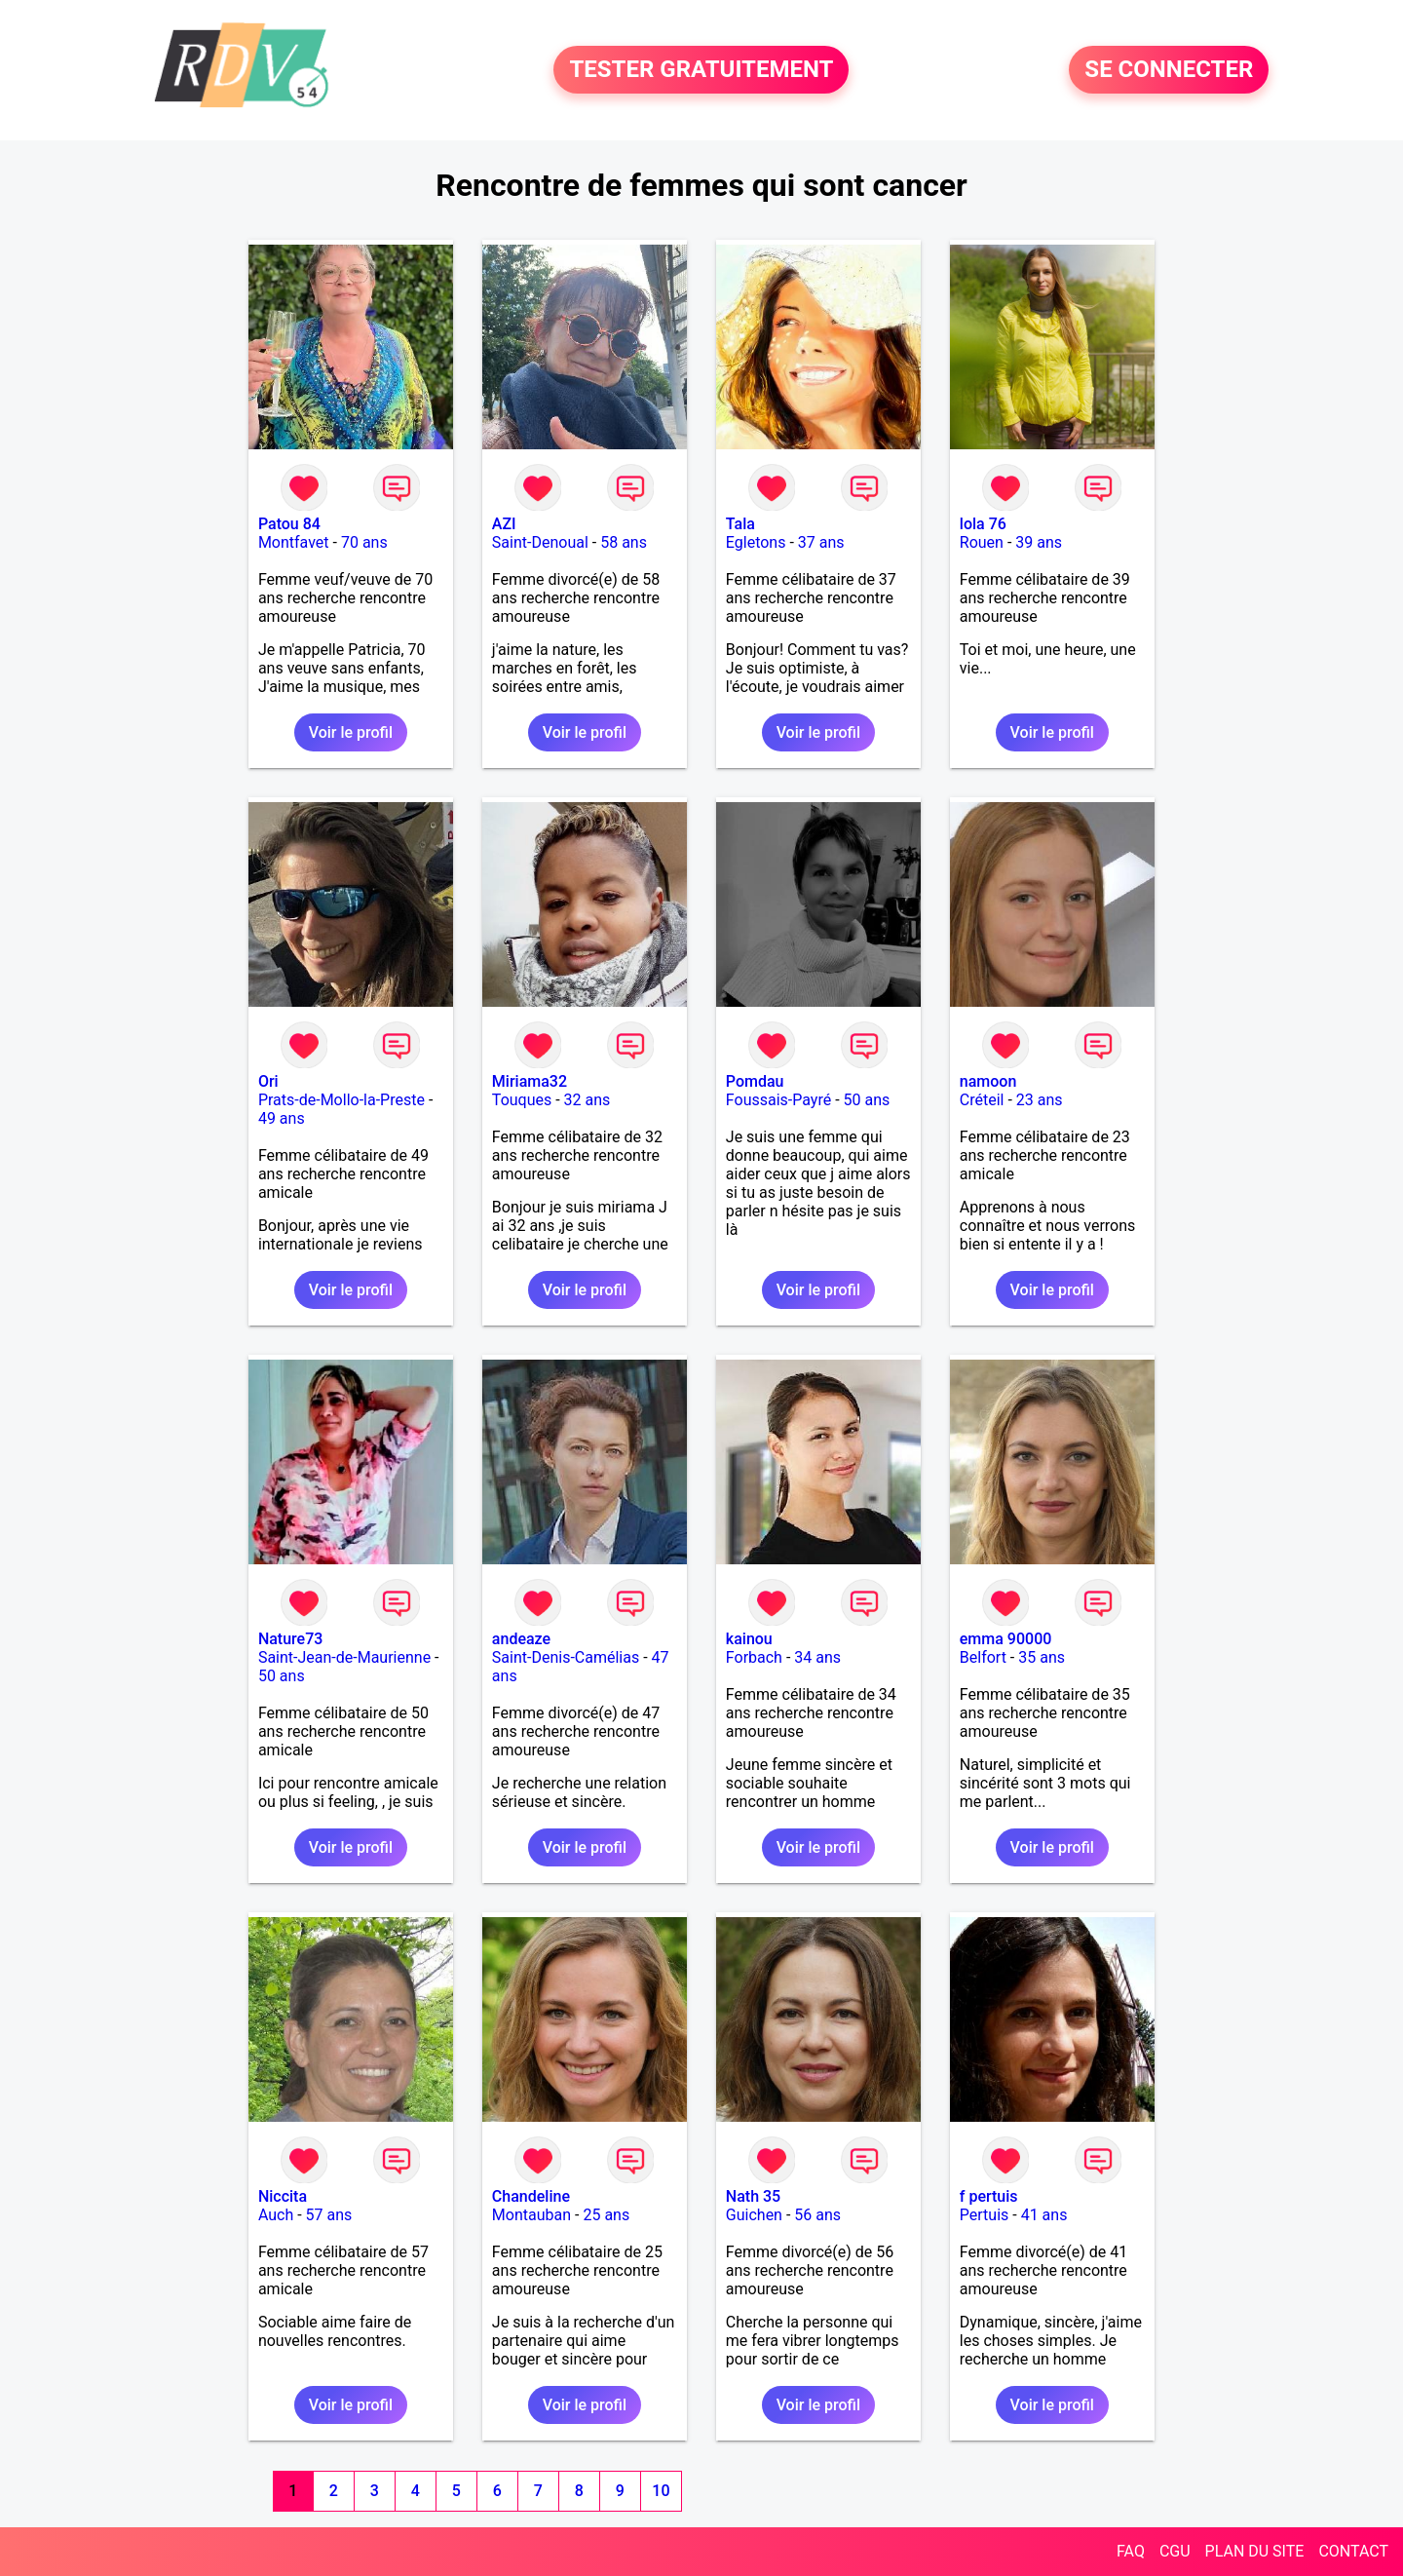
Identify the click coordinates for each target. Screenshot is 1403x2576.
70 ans (364, 542)
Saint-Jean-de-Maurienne (344, 1657)
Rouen (982, 542)
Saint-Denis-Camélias (565, 1657)
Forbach (754, 1657)
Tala (740, 524)
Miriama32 (529, 1081)
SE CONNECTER (1168, 70)
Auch (275, 2215)
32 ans (587, 1100)
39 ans (1038, 542)
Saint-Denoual (540, 542)
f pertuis (989, 2196)
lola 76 (983, 524)
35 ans (1041, 1657)
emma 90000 (1006, 1639)
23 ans (1039, 1100)
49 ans (281, 1118)
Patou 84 (289, 524)
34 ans (817, 1657)
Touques (521, 1100)
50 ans (867, 1100)
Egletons (756, 542)
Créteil (982, 1100)
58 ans (623, 542)
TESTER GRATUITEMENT (701, 70)
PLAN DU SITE (1255, 2551)
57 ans (329, 2215)
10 (660, 2490)
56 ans (817, 2215)
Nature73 (290, 1639)
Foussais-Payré (778, 1100)
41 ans (1044, 2215)
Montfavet (293, 542)
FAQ (1131, 2551)
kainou (749, 1639)
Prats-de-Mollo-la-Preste (341, 1100)
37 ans (821, 542)
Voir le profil (351, 732)
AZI (504, 524)
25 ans (606, 2215)
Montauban (531, 2215)
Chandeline (531, 2196)
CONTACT (1353, 2551)
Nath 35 (753, 2196)
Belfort (983, 1657)
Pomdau (755, 1081)
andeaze (521, 1639)
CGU (1175, 2551)
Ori (268, 1081)
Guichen (754, 2215)
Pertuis (984, 2215)
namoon (988, 1081)
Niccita (282, 2196)
